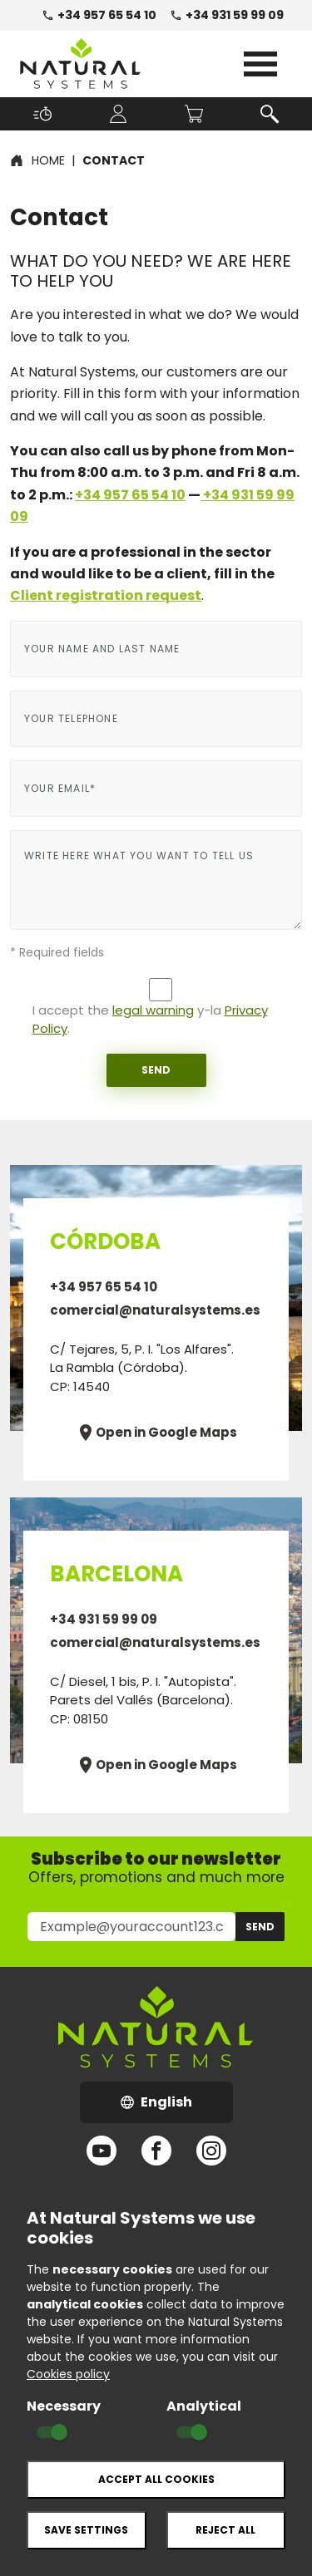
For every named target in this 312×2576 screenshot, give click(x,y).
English (177, 2106)
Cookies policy (68, 2374)
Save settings (86, 2530)
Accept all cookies (156, 2479)
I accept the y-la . (150, 1019)
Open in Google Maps (156, 1433)
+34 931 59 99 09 (227, 15)
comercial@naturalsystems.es (155, 1310)
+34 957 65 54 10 (99, 15)
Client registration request (105, 595)
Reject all (225, 2530)
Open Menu (260, 64)
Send (156, 1070)
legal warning (153, 1010)
